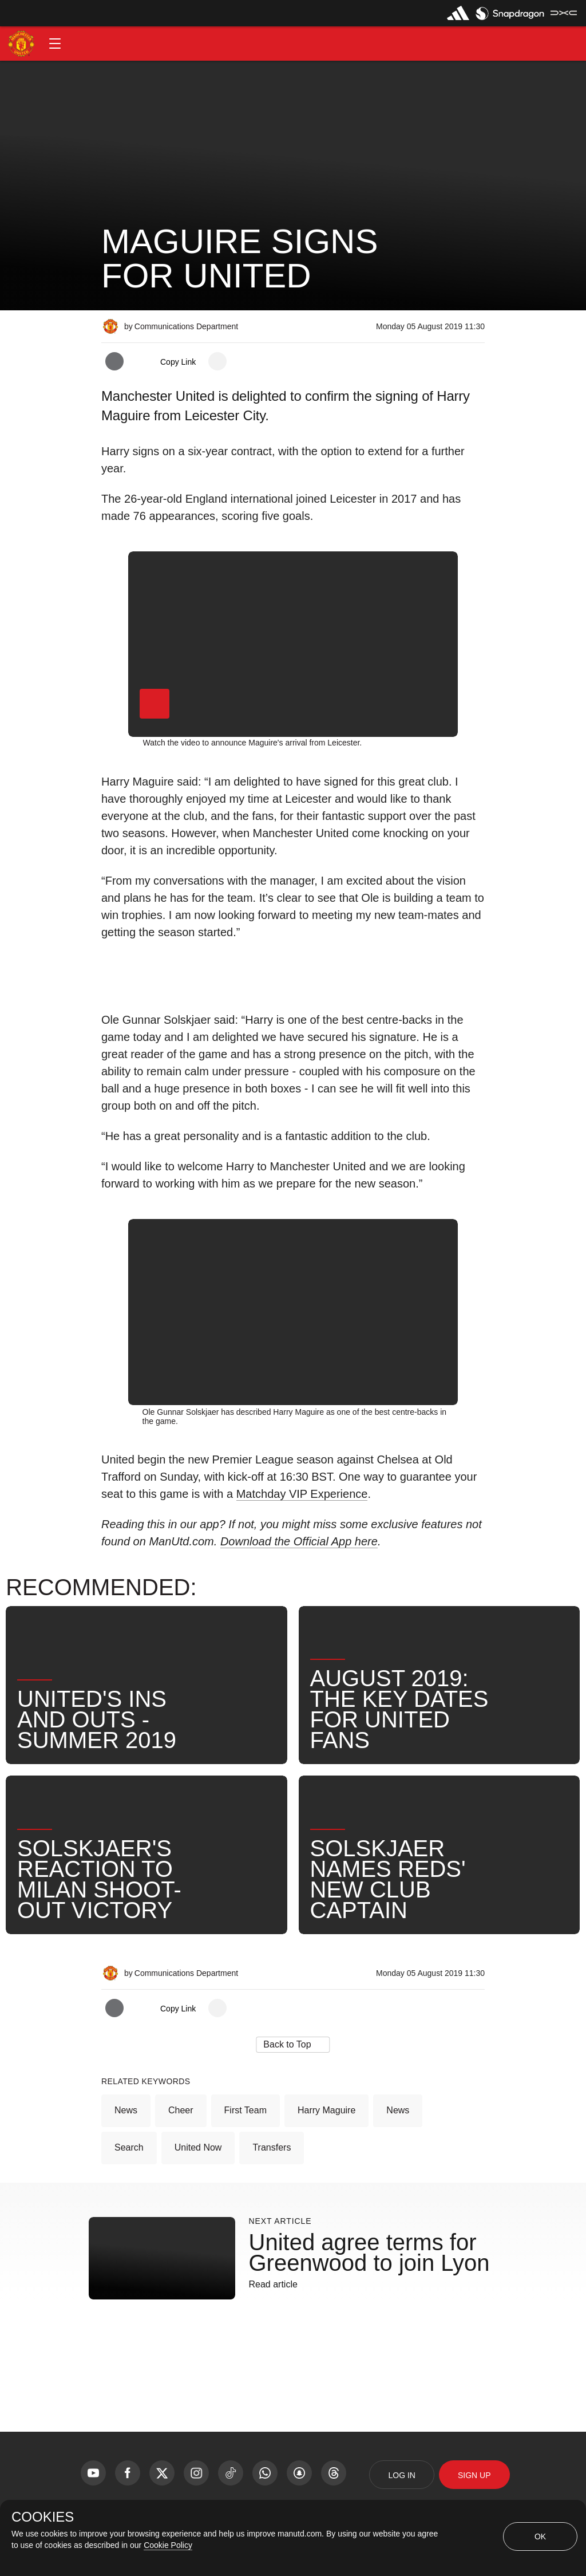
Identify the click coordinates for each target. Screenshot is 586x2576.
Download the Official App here (299, 1541)
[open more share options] (217, 361)
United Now (198, 2147)
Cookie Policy (168, 2545)
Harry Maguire (326, 2110)
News (125, 2110)
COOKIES (42, 2517)
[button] (55, 43)
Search (129, 2147)
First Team (245, 2110)
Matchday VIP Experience (302, 1494)
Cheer (180, 2110)
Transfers (271, 2147)
